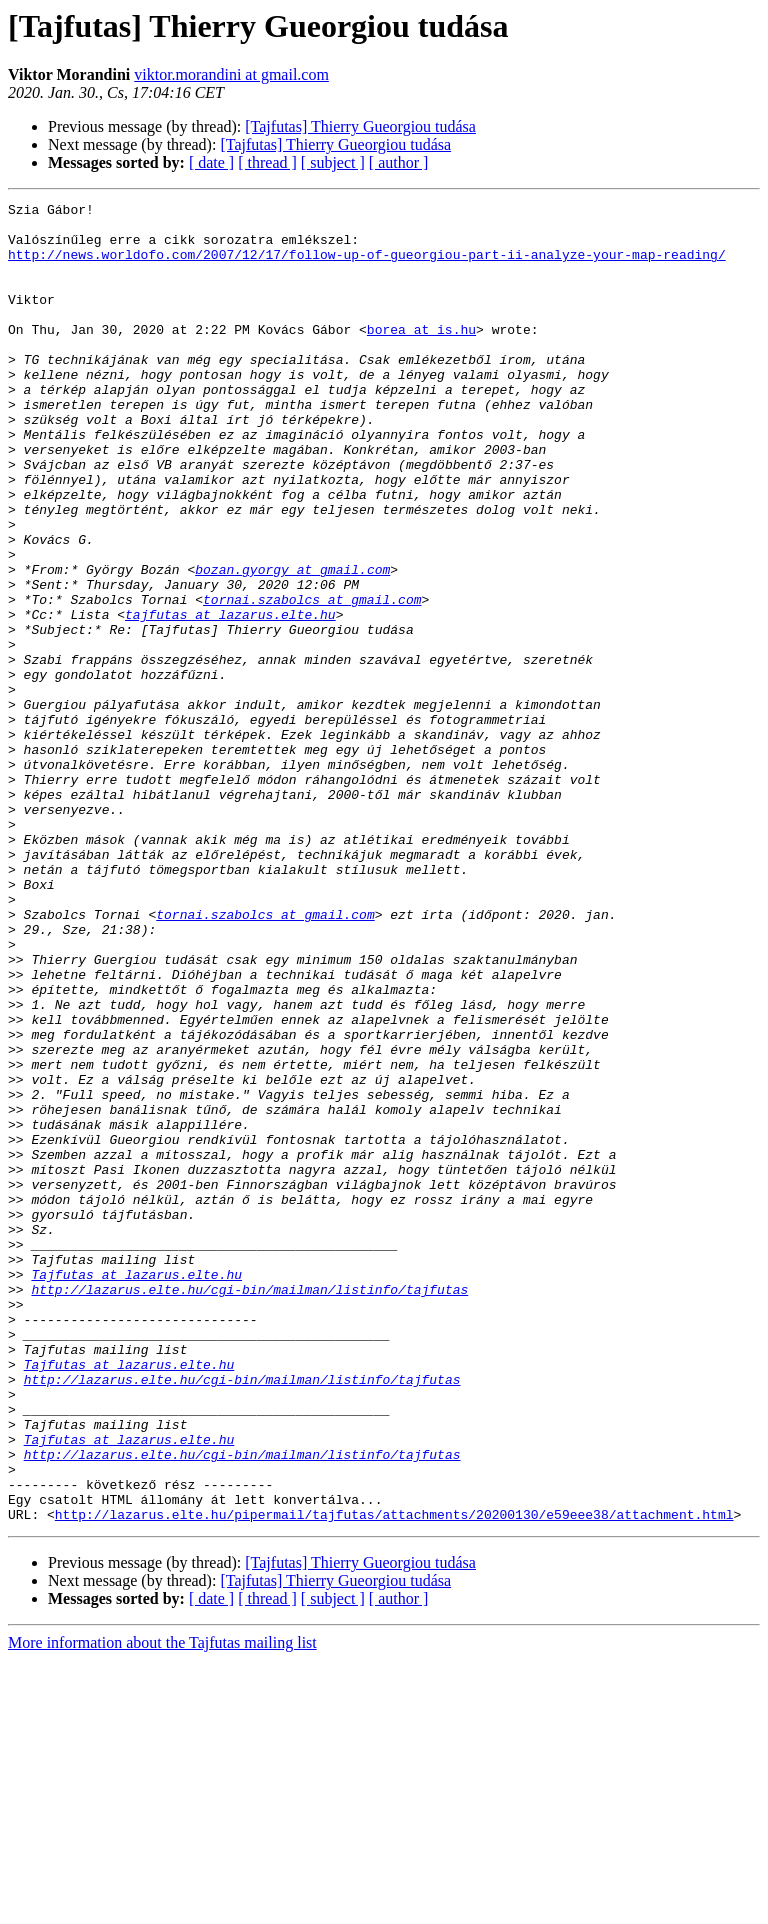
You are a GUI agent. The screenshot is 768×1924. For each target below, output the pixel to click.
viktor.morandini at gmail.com (231, 74)
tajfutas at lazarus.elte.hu (230, 698)
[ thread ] (267, 162)
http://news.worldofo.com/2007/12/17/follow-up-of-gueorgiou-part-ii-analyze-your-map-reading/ (367, 266)
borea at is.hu (421, 356)
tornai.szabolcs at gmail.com (312, 680)
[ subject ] (333, 162)
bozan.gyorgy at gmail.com (292, 644)
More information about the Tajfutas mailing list (162, 1906)
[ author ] (399, 162)
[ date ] (211, 162)
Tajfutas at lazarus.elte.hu (136, 1490)
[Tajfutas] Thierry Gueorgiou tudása (360, 126)
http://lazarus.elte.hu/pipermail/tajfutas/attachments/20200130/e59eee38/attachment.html (394, 1778)
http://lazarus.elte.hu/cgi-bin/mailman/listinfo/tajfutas (249, 1508)
